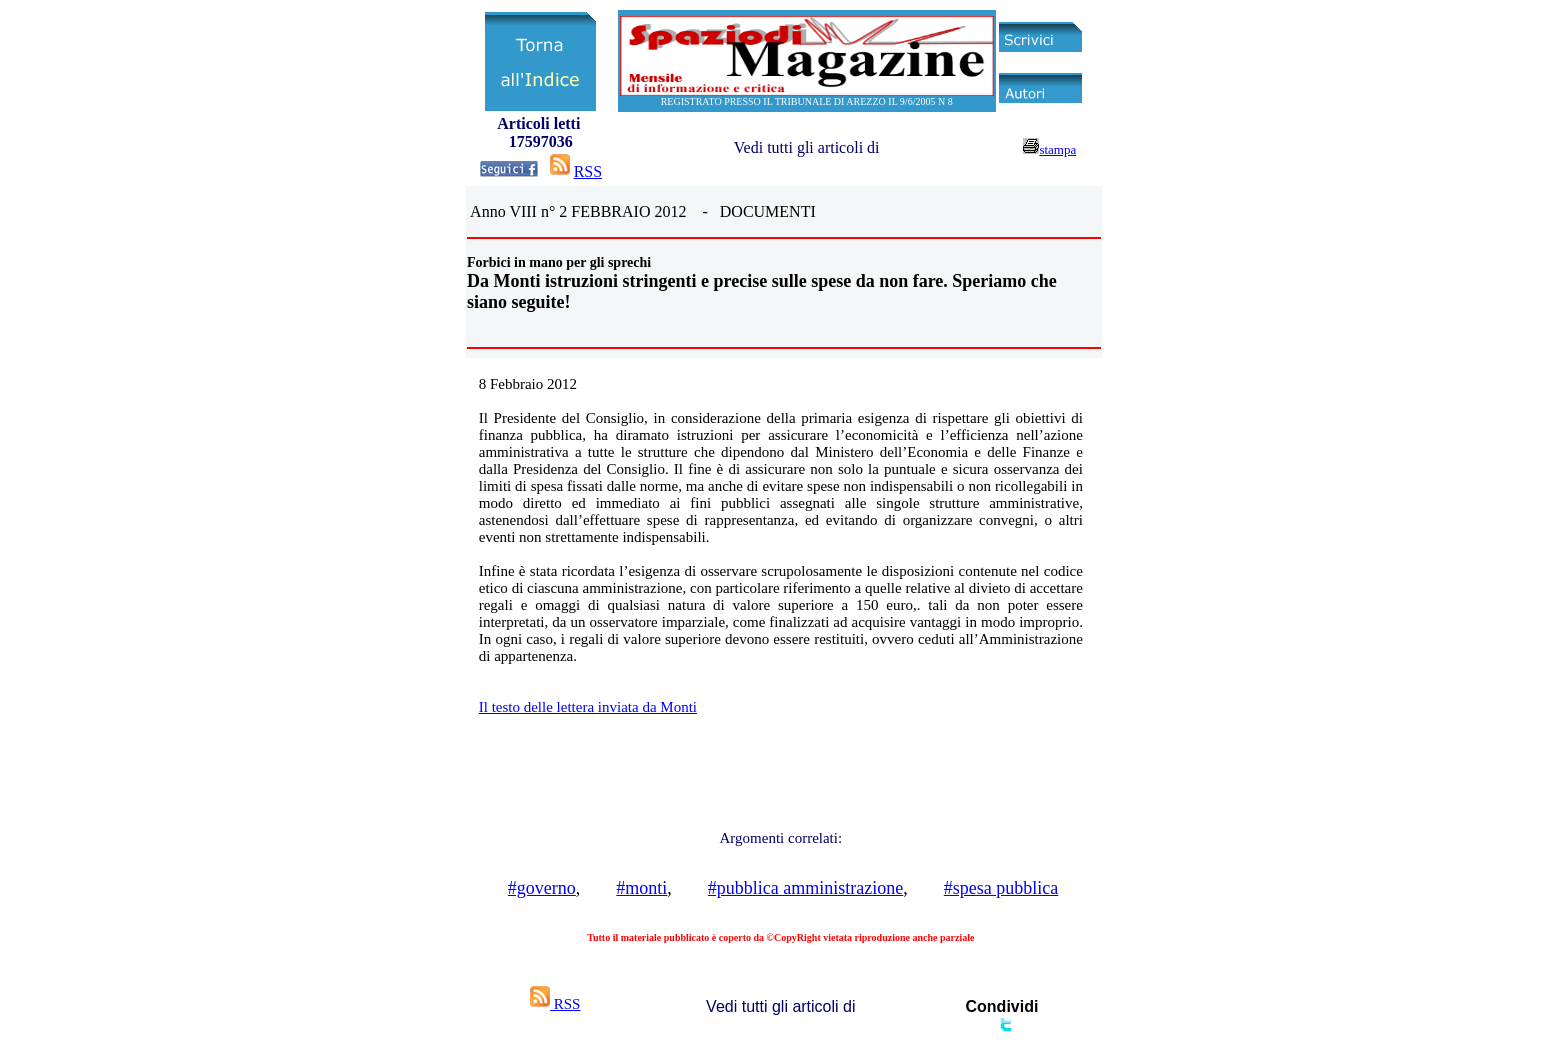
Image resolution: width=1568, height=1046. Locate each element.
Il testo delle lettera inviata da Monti (588, 707)
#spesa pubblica (1001, 888)
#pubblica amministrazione (805, 888)
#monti (641, 888)
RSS (588, 171)
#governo (542, 888)
